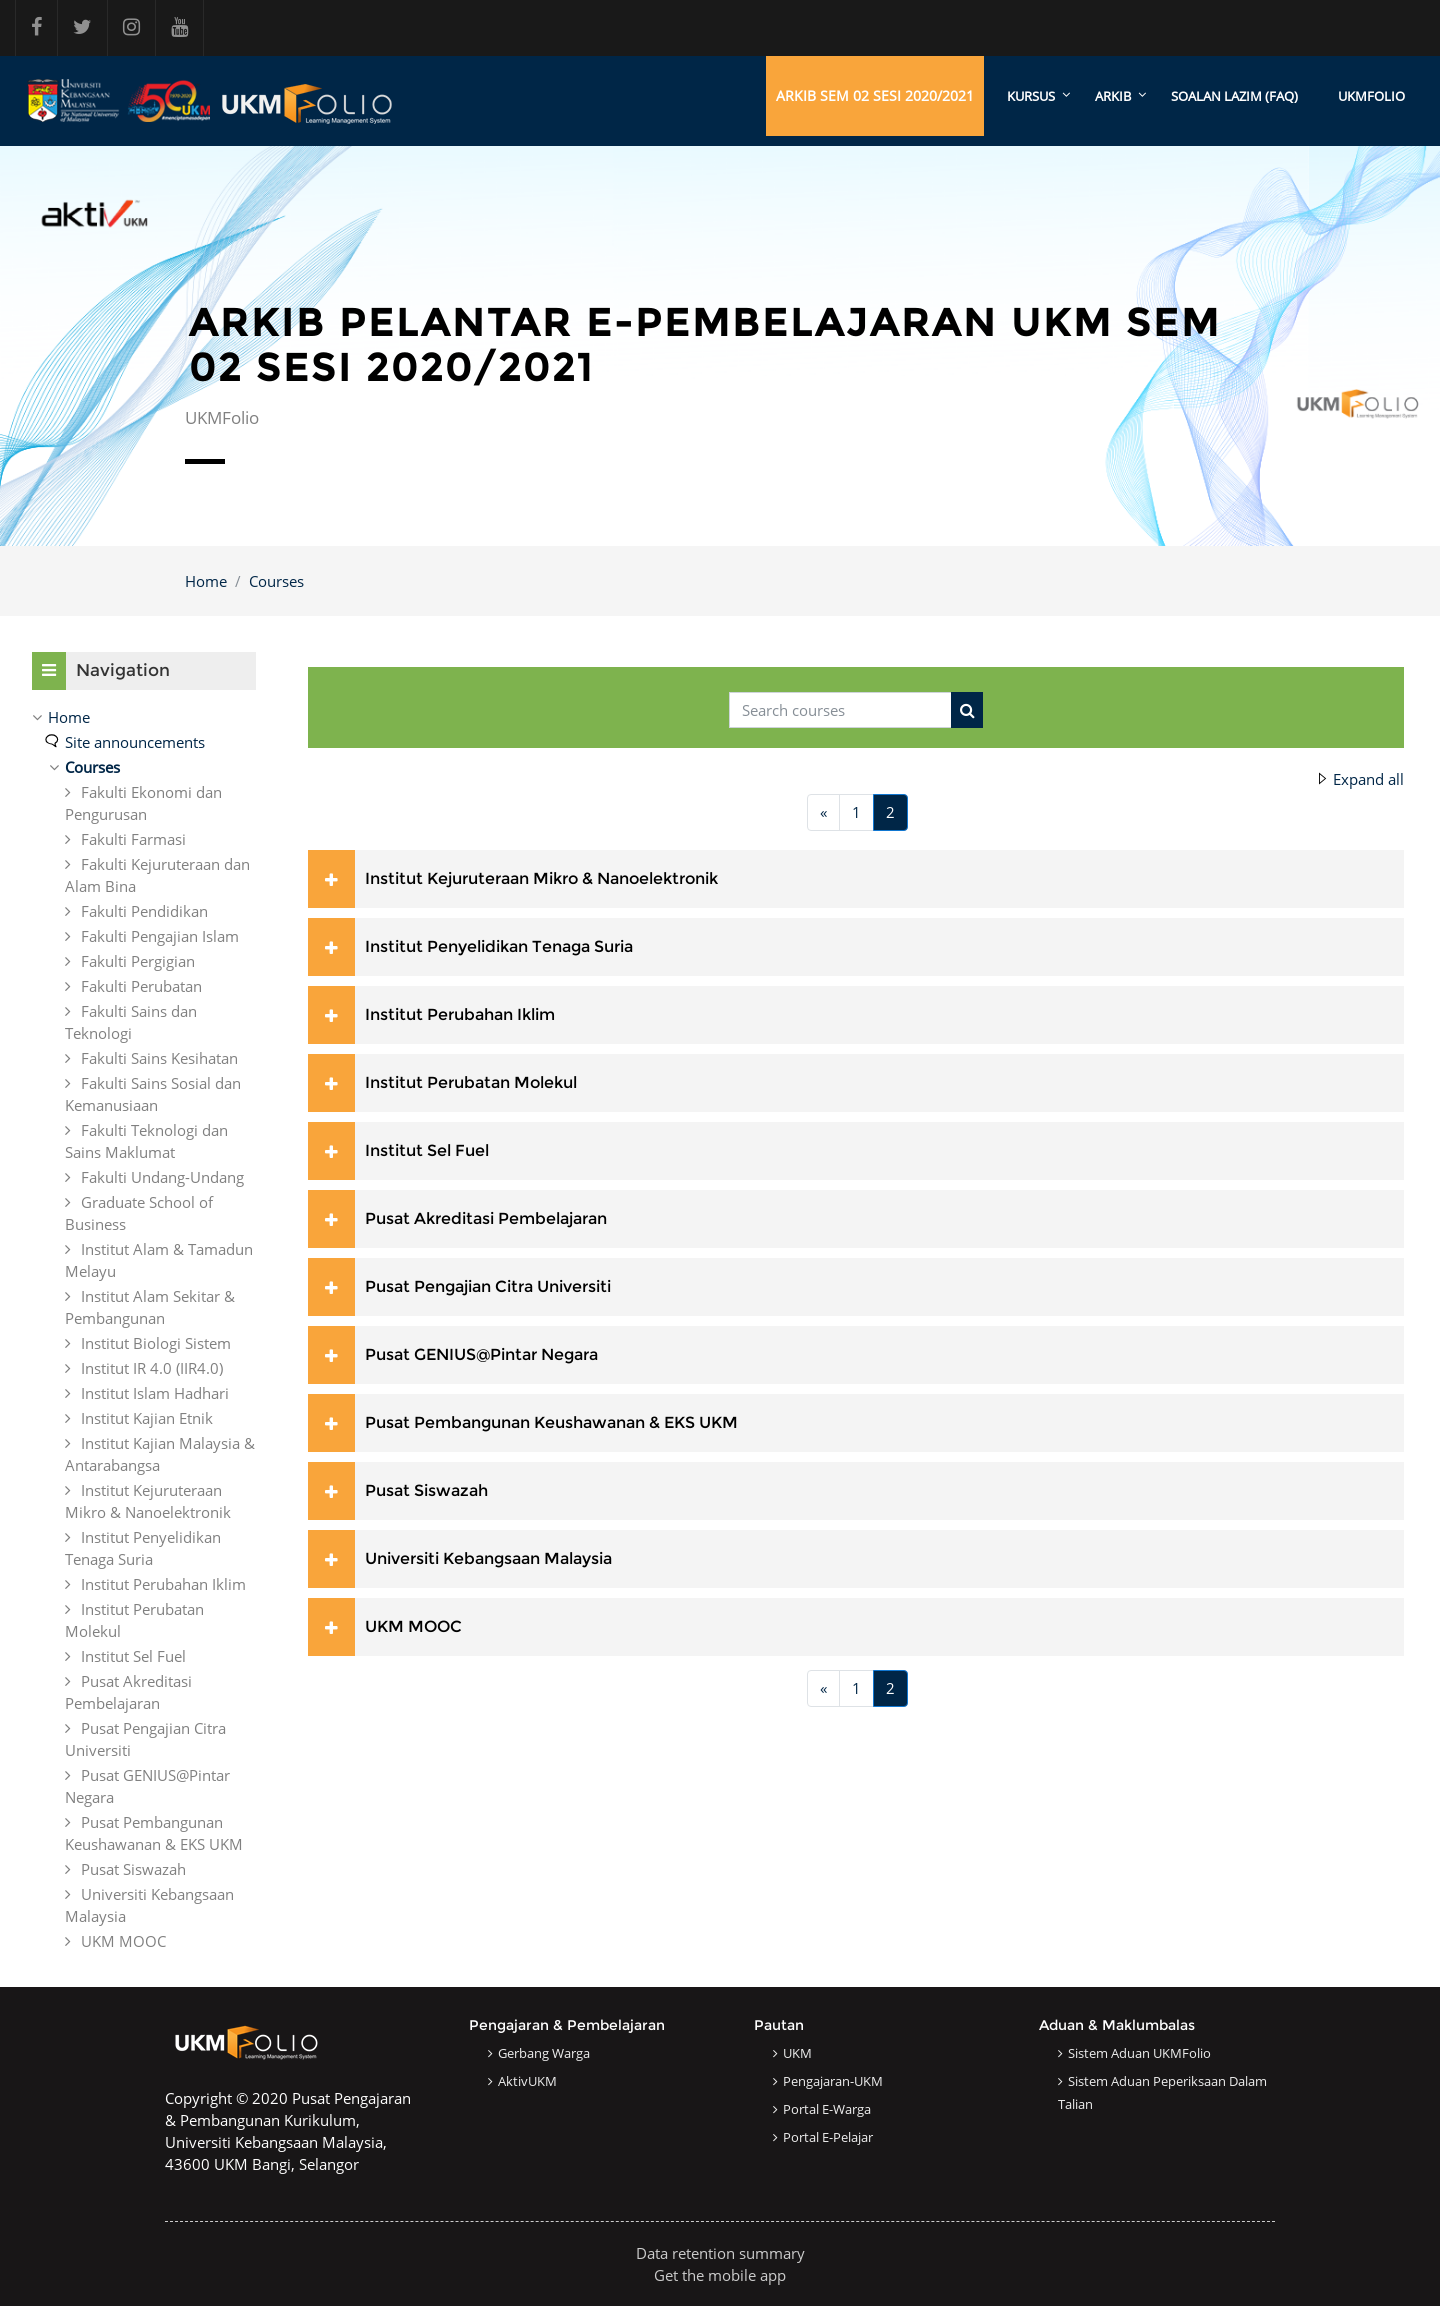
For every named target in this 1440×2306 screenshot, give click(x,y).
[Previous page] (823, 813)
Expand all (1368, 780)
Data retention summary (720, 2253)
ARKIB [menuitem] (1113, 96)
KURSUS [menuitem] (1031, 96)
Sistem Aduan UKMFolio (1139, 2053)
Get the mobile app (720, 2275)
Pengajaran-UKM (833, 2081)
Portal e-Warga (827, 2109)
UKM (797, 2053)
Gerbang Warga (544, 2053)
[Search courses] (840, 710)
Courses (276, 581)
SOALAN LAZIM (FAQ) (1234, 96)
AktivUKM (527, 2081)
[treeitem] (144, 1329)
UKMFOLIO (1371, 96)
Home (206, 581)
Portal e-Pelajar (828, 2137)
